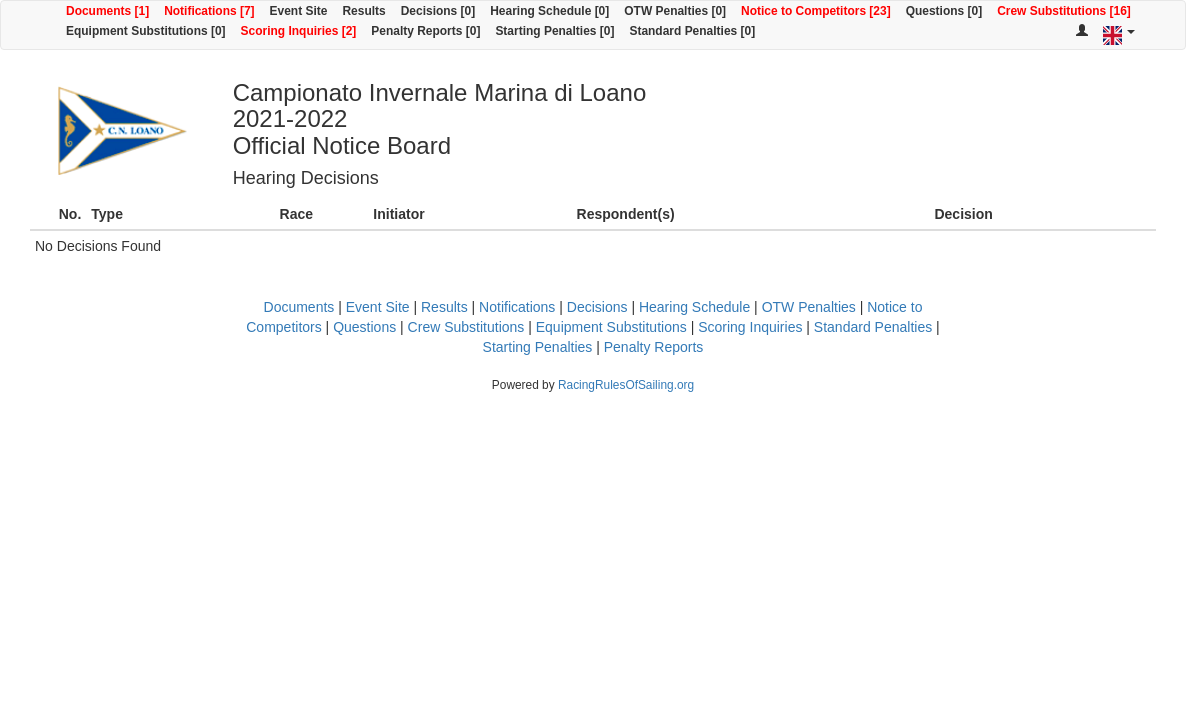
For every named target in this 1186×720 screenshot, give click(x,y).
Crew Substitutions (466, 327)
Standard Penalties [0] (692, 31)
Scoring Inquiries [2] (299, 31)
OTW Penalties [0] (675, 11)
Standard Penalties (873, 327)
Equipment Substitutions (611, 327)
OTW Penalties (809, 307)
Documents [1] (107, 11)
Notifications (517, 307)
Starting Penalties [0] (554, 31)
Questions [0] (944, 11)
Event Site (299, 11)
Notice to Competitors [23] (816, 11)
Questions (364, 327)
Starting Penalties (538, 347)
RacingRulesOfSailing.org (626, 385)
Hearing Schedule (694, 307)
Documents (299, 307)
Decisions (597, 307)
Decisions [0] (438, 11)
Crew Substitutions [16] (1064, 11)
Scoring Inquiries (750, 327)
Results (363, 11)
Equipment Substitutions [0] (146, 31)
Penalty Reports (654, 347)
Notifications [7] (209, 11)
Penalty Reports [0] (425, 31)
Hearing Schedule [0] (549, 11)
